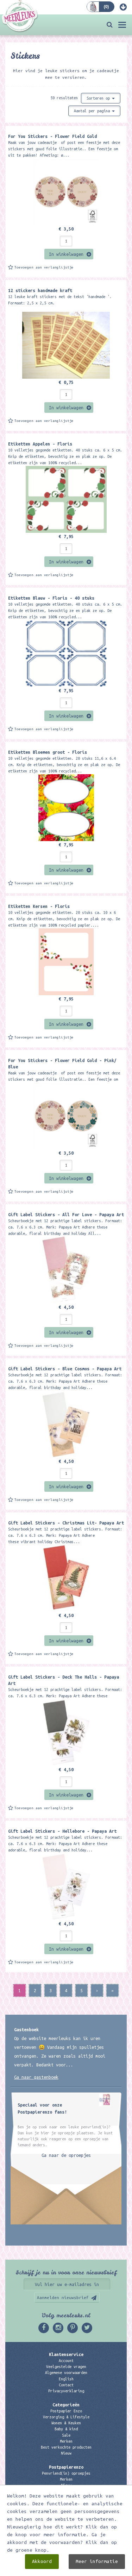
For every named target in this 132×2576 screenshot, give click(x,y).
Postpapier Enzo (66, 2411)
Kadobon (66, 2491)
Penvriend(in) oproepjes (66, 2473)
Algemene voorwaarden (66, 2372)
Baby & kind (66, 2429)
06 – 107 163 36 (66, 2529)
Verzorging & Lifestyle (66, 2417)
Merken (66, 2441)
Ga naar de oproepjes (66, 2155)
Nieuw (66, 2453)
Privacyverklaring (66, 2391)
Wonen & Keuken (66, 2423)
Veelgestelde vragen (66, 2367)
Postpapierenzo (66, 2466)
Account (66, 2361)
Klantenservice (66, 2354)
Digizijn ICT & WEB (105, 2569)
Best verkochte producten (66, 2447)
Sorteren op (101, 98)
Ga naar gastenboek (36, 2077)
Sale (66, 2435)
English (66, 2379)
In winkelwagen (66, 254)
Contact (66, 2385)
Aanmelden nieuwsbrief (63, 2297)
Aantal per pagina (94, 111)
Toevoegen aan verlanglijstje (44, 267)
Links (66, 2497)
